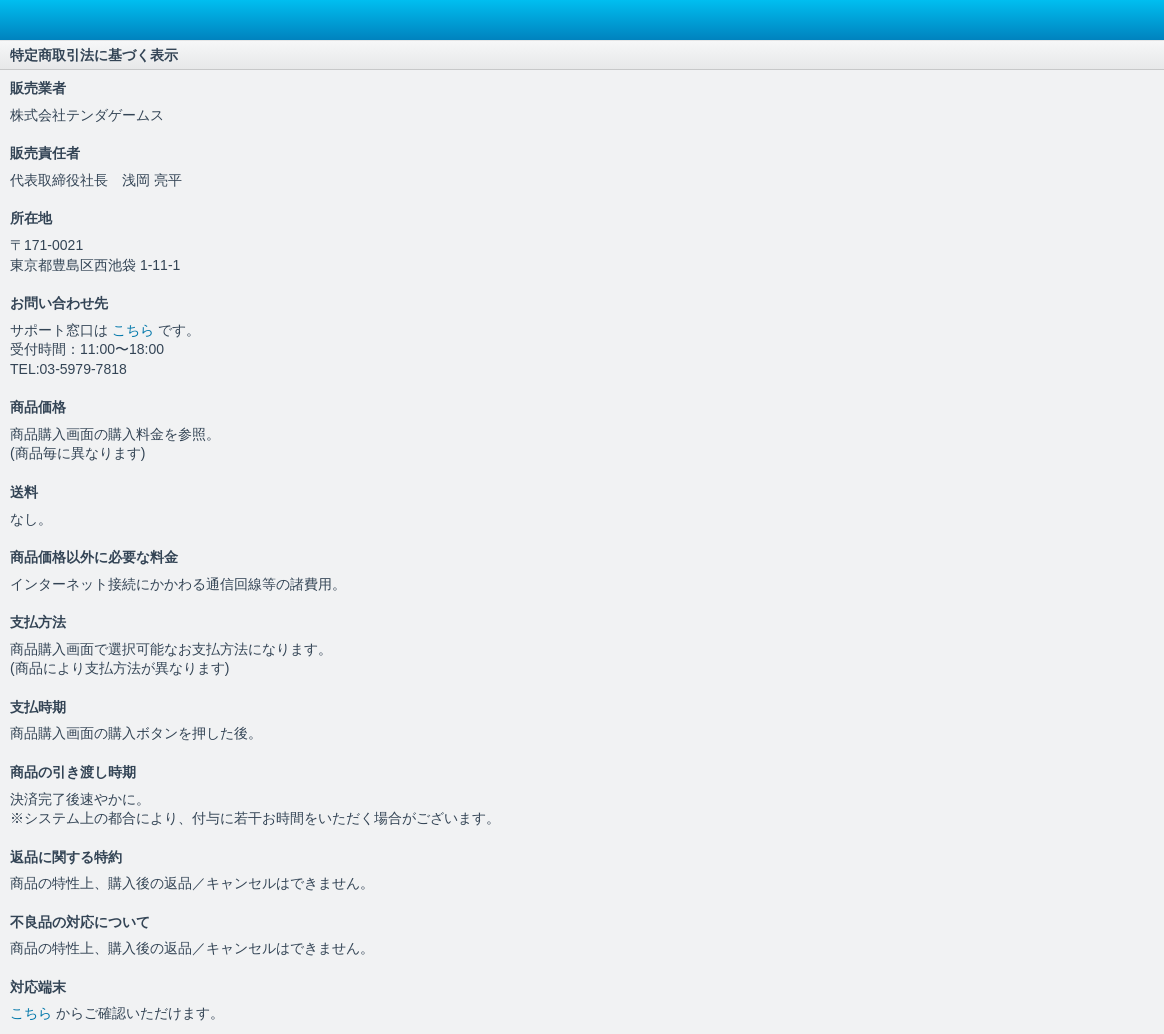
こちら (135, 330)
